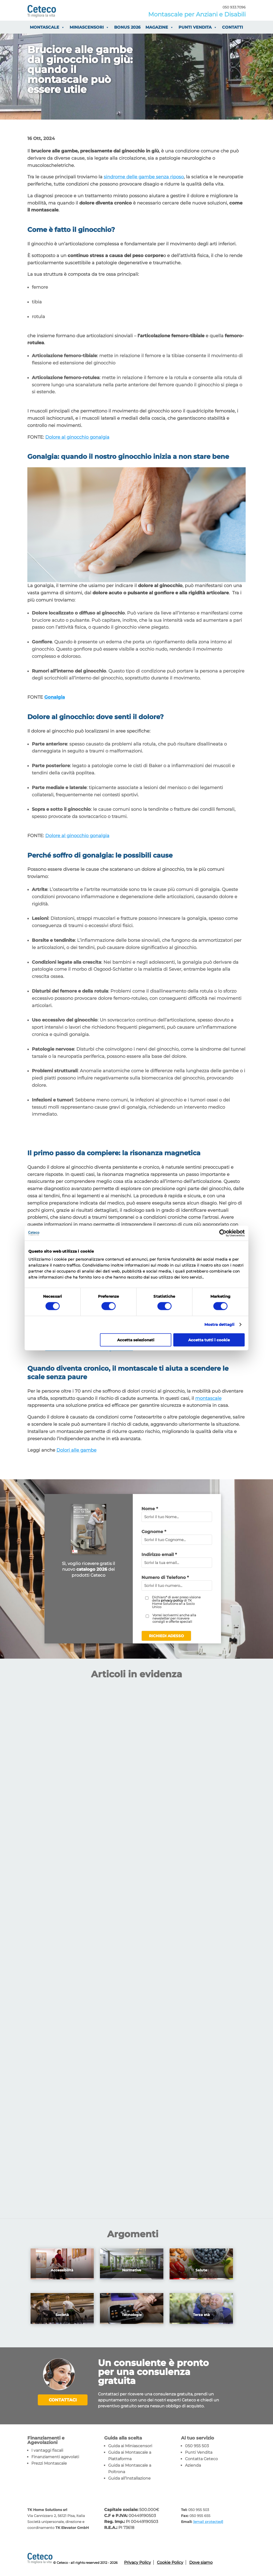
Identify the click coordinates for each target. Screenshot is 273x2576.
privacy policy (172, 1600)
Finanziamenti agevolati (55, 2456)
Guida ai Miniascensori (130, 2445)
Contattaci (63, 2399)
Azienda (193, 2465)
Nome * (149, 1508)
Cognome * (153, 1531)
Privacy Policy (137, 2562)
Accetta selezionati (135, 1339)
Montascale (47, 27)
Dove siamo (201, 2562)
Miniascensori (89, 27)
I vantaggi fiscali (47, 2450)
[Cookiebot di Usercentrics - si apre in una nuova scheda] (223, 1233)
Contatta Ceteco (201, 2458)
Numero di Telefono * (165, 1577)
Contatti (232, 27)
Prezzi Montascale (49, 2463)
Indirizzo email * (159, 1554)
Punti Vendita (198, 2452)
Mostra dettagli (219, 1324)
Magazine (159, 27)
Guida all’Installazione (129, 2478)
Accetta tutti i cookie (209, 1339)
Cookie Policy (170, 2562)
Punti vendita (198, 27)
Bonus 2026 (127, 27)
